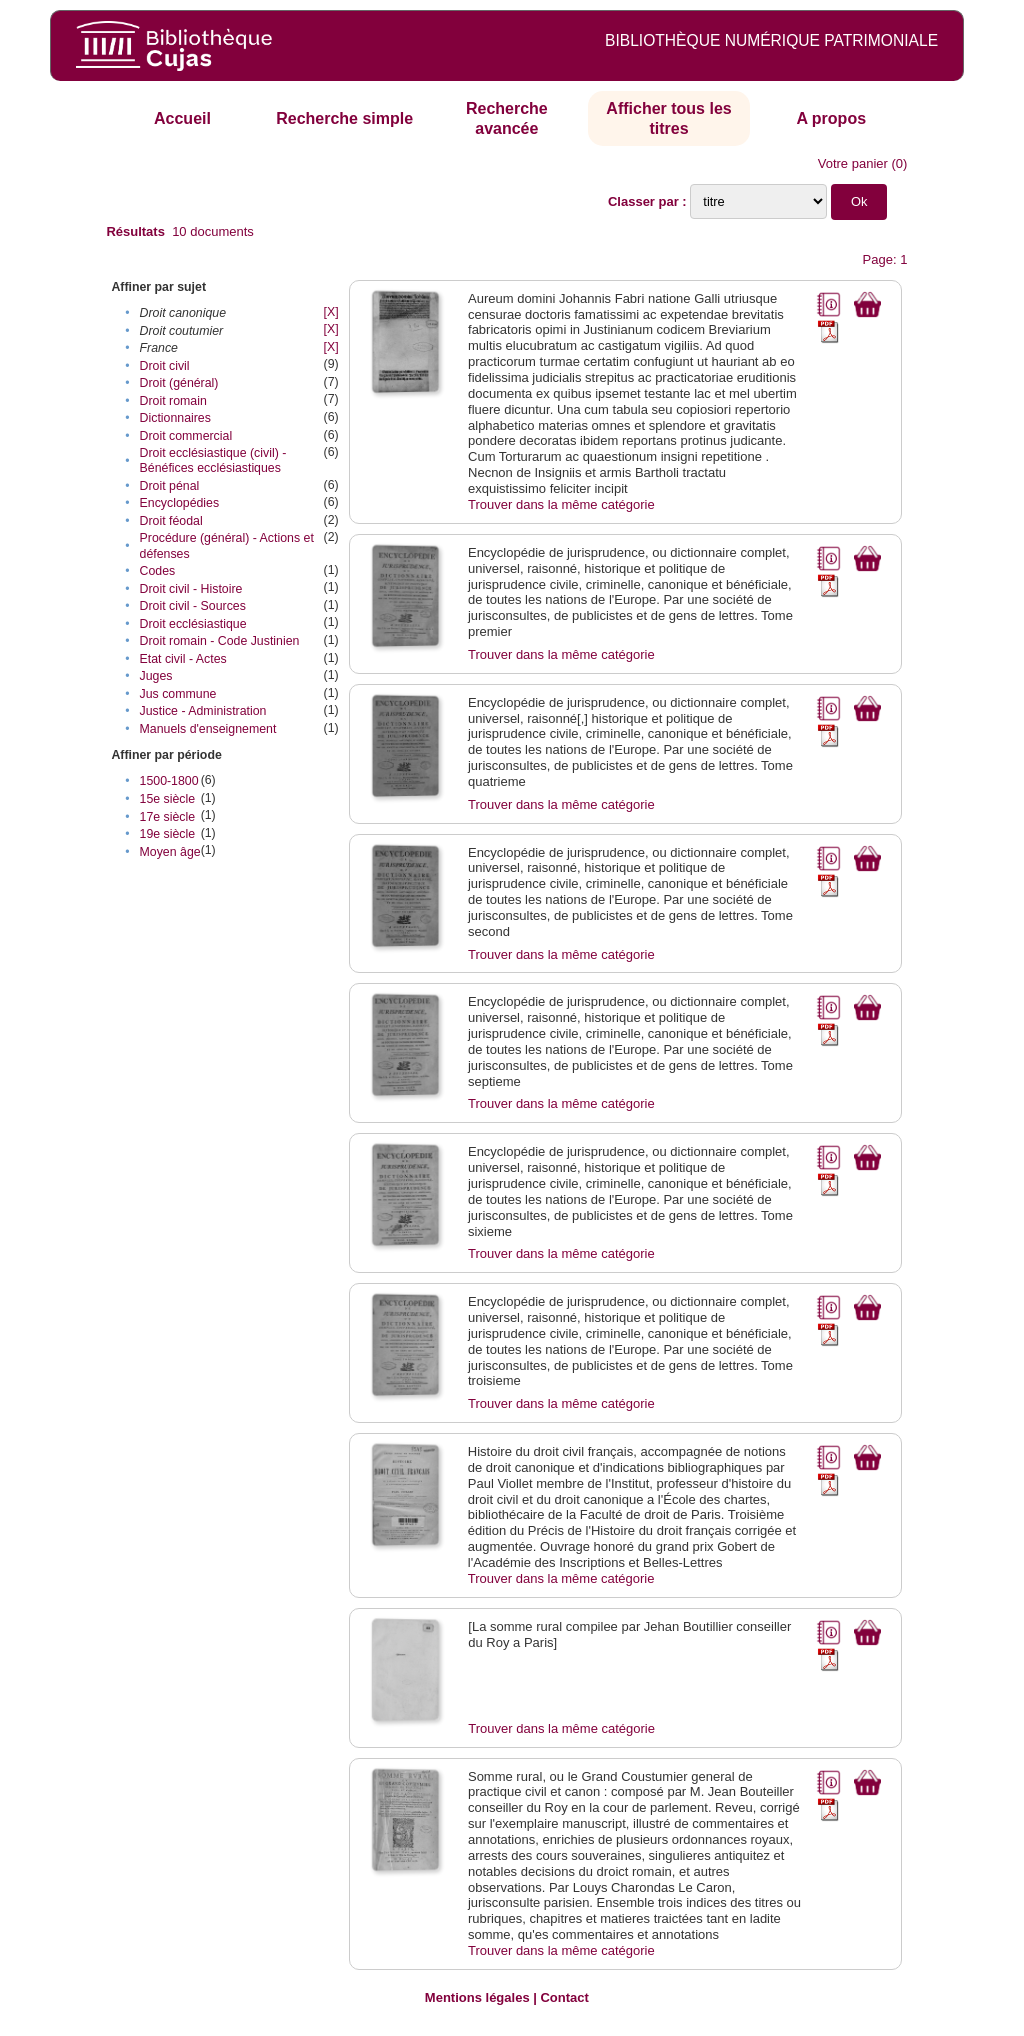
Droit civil (165, 366)
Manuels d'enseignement (208, 729)
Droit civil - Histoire (191, 589)
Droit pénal (170, 486)
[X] (331, 312)
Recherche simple (344, 118)
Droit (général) (179, 383)
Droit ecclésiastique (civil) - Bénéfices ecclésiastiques (213, 460)
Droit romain (173, 401)
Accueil (182, 118)
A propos (831, 118)
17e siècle (168, 817)
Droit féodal (171, 521)
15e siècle (168, 799)
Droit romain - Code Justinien (220, 641)
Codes (158, 571)
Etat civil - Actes (183, 659)
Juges (156, 676)
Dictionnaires (175, 418)
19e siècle (168, 834)
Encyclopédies (180, 503)
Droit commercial (186, 436)
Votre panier (853, 163)
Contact (564, 1997)
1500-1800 (169, 781)
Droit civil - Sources (193, 606)
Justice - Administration (203, 711)
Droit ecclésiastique (193, 624)
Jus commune (178, 694)
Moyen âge (170, 852)
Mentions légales (477, 1997)
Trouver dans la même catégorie (561, 504)
